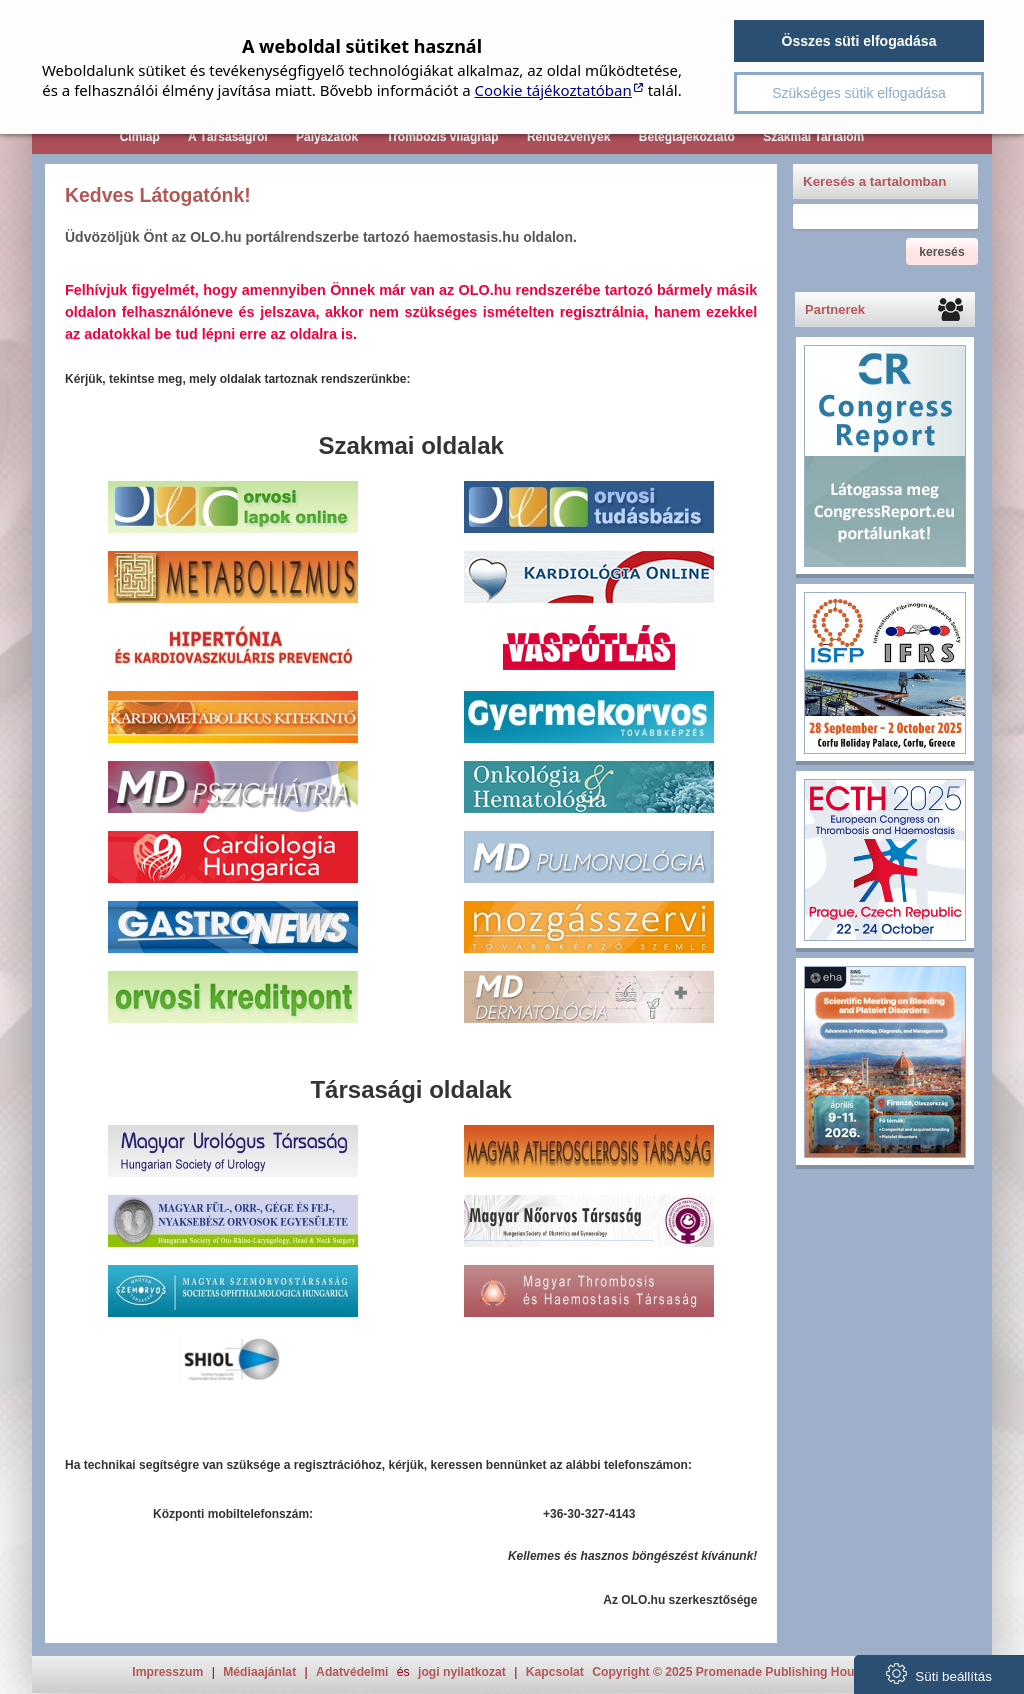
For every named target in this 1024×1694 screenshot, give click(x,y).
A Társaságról (228, 137)
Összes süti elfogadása (859, 41)
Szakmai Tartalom (813, 137)
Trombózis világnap (443, 137)
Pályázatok (327, 137)
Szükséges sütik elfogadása (859, 93)
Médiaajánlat (259, 1672)
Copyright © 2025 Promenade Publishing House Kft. (741, 1672)
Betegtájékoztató (687, 137)
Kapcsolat (555, 1672)
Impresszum (167, 1672)
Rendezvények (568, 137)
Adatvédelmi (352, 1672)
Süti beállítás (939, 1673)
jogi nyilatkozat (462, 1672)
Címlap (140, 137)
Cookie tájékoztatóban (553, 90)
